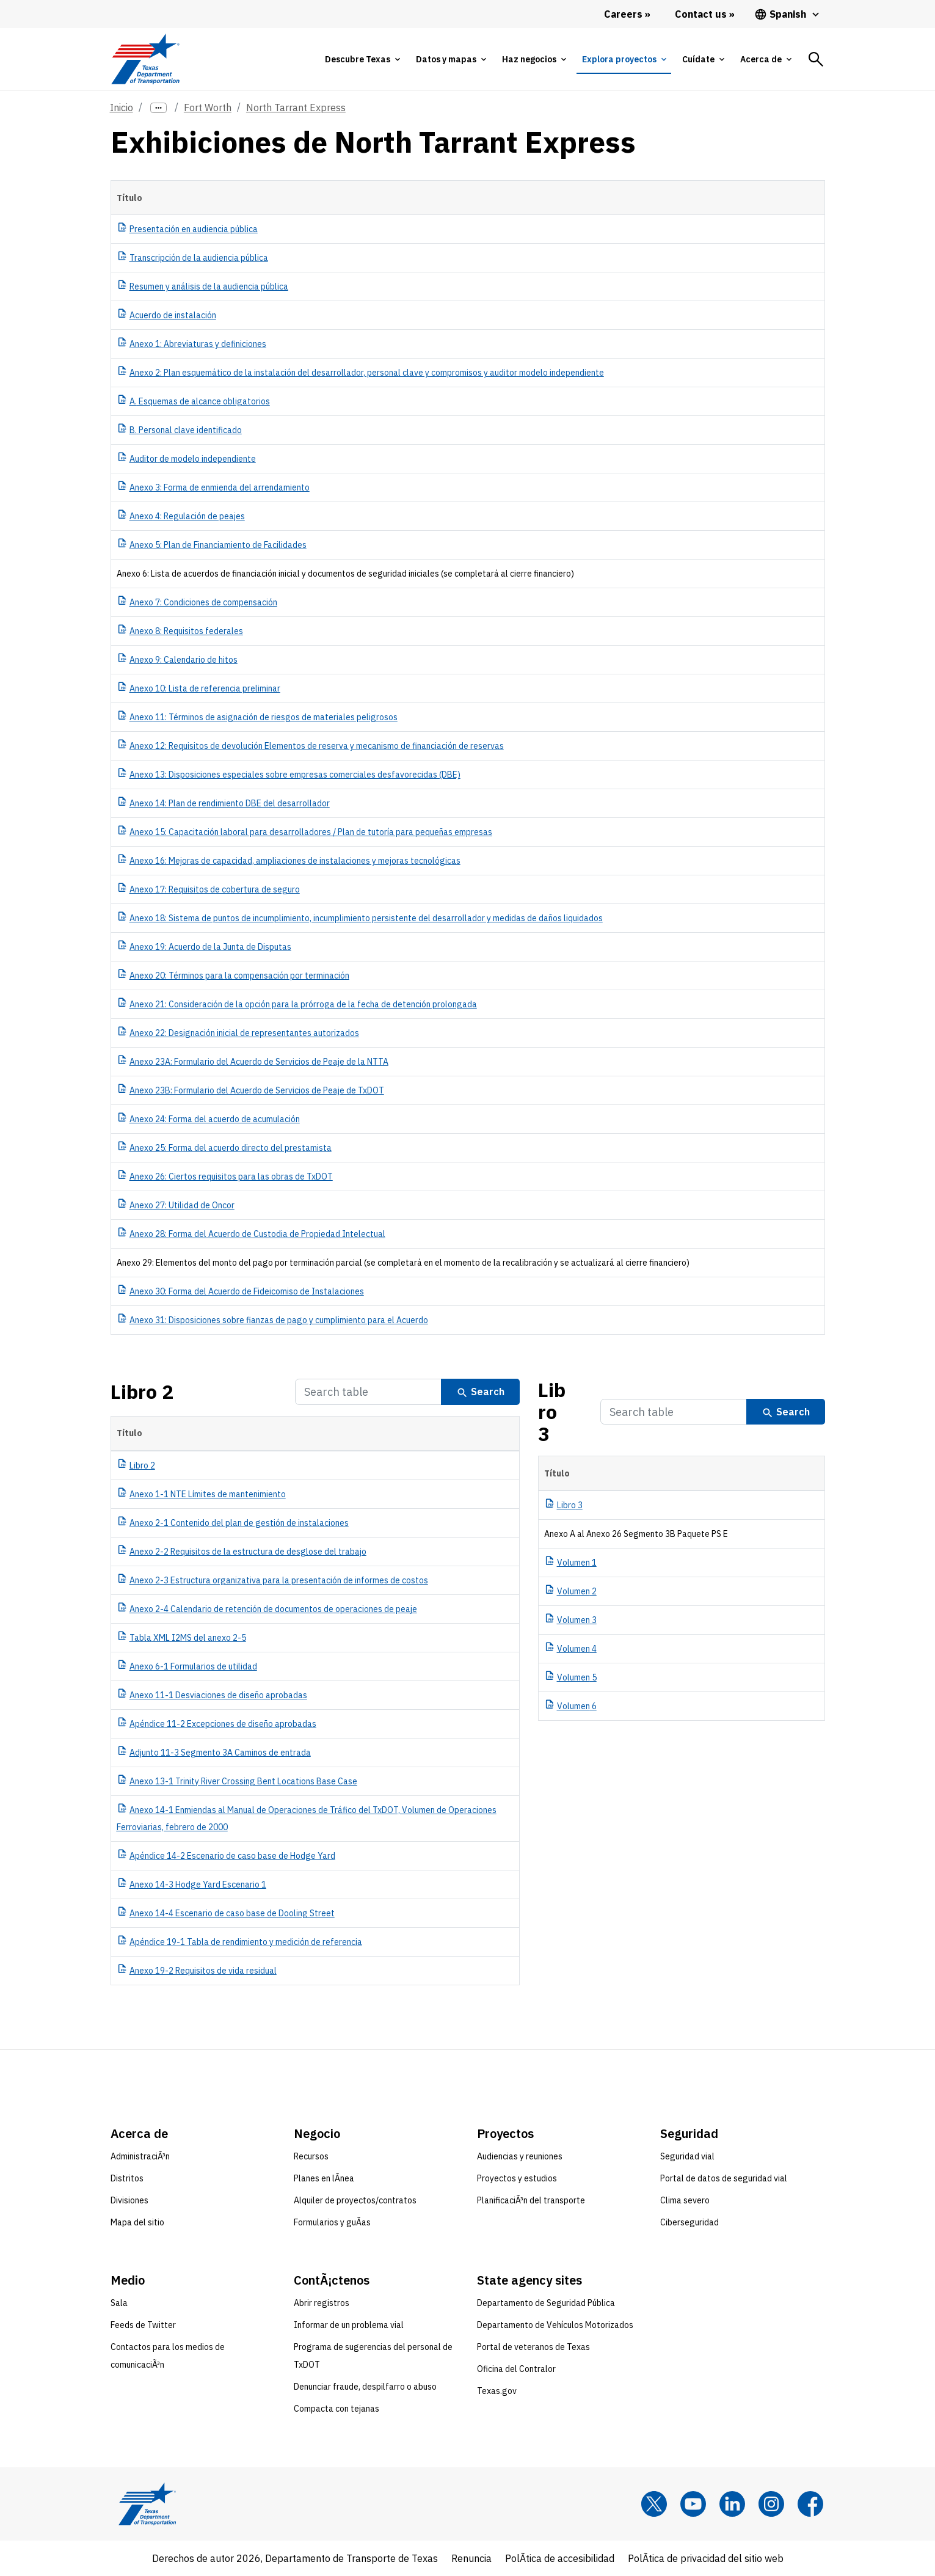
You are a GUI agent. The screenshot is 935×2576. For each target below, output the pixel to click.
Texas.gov (497, 2390)
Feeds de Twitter (143, 2324)
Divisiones (129, 2200)
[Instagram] (771, 2504)
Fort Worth (207, 107)
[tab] (362, 59)
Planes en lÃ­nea (324, 2178)
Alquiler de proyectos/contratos (355, 2200)
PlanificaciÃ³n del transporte (531, 2200)
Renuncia (471, 2558)
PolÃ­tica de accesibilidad (559, 2558)
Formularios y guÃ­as (332, 2222)
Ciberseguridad (689, 2222)
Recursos (311, 2156)
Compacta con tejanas (336, 2408)
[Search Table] (368, 1392)
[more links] (158, 108)
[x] (654, 2504)
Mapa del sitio (137, 2222)
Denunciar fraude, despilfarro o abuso (365, 2386)
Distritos (127, 2178)
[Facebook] (810, 2504)
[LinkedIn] (732, 2504)
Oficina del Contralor (516, 2368)
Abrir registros (321, 2302)
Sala (119, 2302)
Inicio (121, 107)
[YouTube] (693, 2504)
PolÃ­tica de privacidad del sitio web (706, 2558)
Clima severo (685, 2200)
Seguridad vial (687, 2156)
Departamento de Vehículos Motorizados (555, 2324)
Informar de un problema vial (349, 2324)
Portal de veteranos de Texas (533, 2346)
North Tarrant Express (296, 107)
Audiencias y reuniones (519, 2156)
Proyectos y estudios (517, 2178)
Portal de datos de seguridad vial (723, 2178)
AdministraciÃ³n (140, 2156)
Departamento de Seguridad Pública (546, 2302)
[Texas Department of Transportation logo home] (145, 59)
